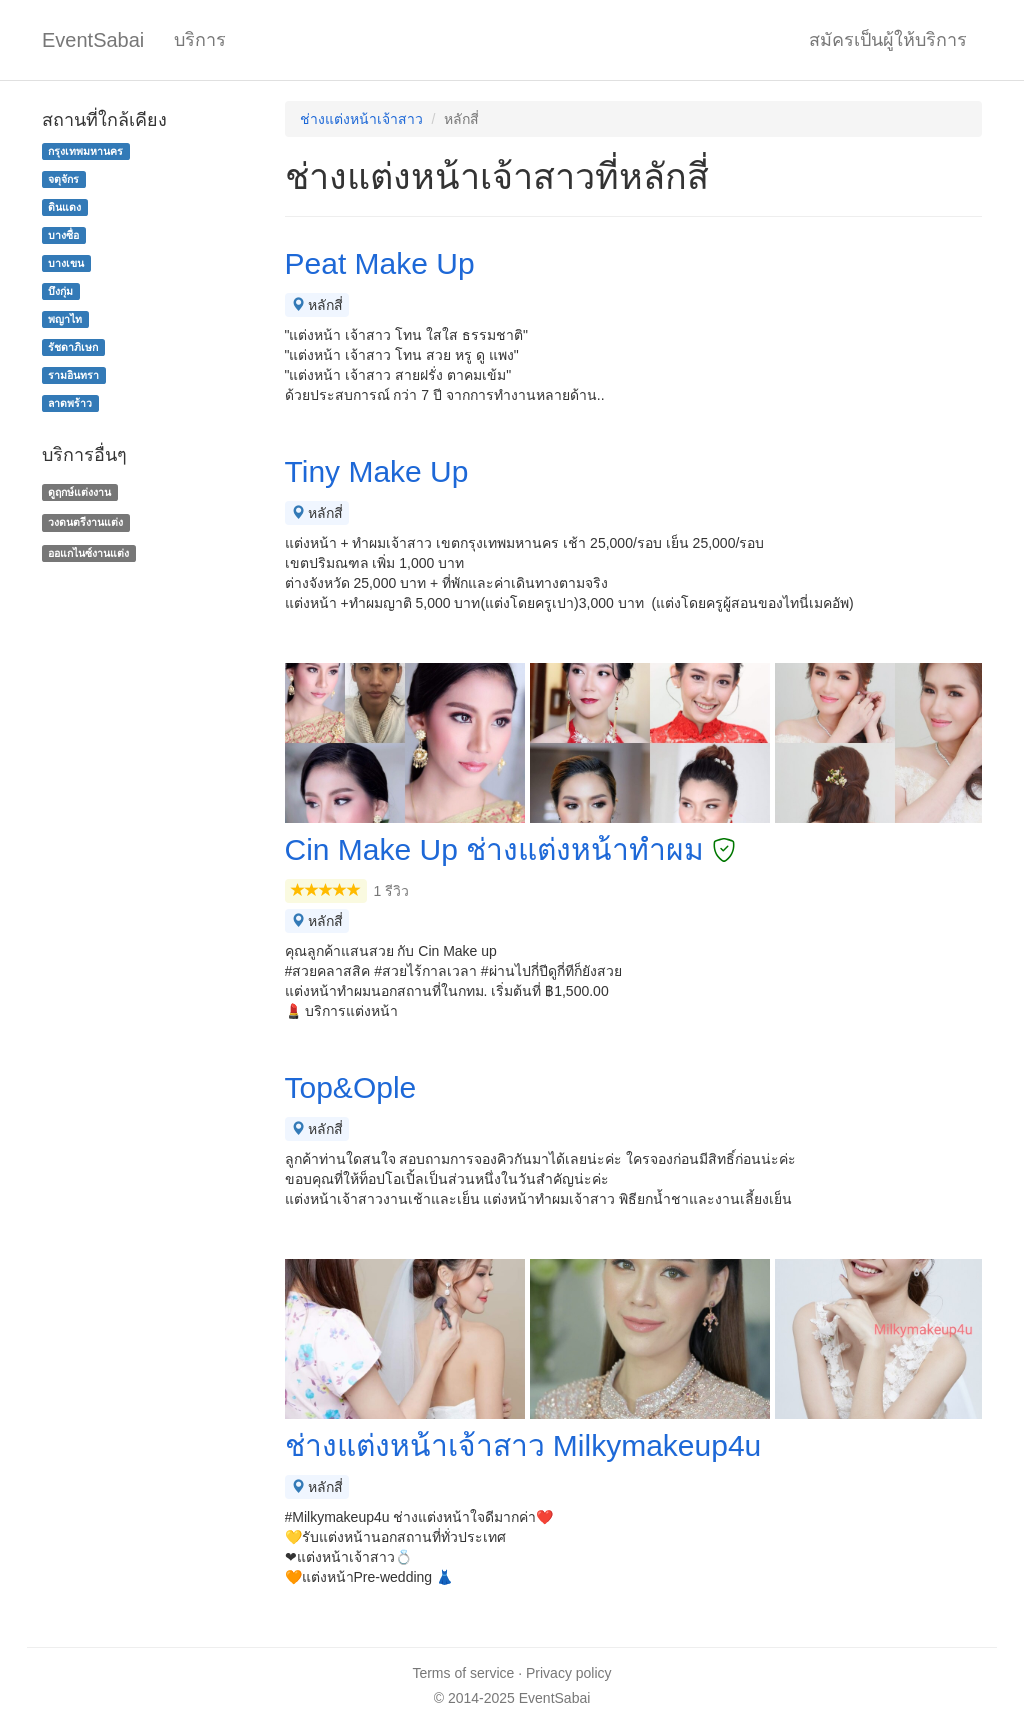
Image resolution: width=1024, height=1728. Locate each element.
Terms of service (463, 1673)
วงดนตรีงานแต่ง (85, 522)
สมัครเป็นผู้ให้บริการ (888, 40)
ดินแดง (64, 207)
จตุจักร (63, 179)
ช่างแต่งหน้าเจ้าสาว (361, 119)
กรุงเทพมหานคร (85, 151)
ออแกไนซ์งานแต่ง (88, 553)
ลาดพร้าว (70, 403)
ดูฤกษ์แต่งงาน (79, 492)
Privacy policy (569, 1673)
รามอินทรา (73, 375)
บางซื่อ (63, 235)
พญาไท (65, 319)
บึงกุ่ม (60, 291)
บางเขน (66, 263)
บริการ (200, 40)
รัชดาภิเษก (73, 347)
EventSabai (93, 40)
